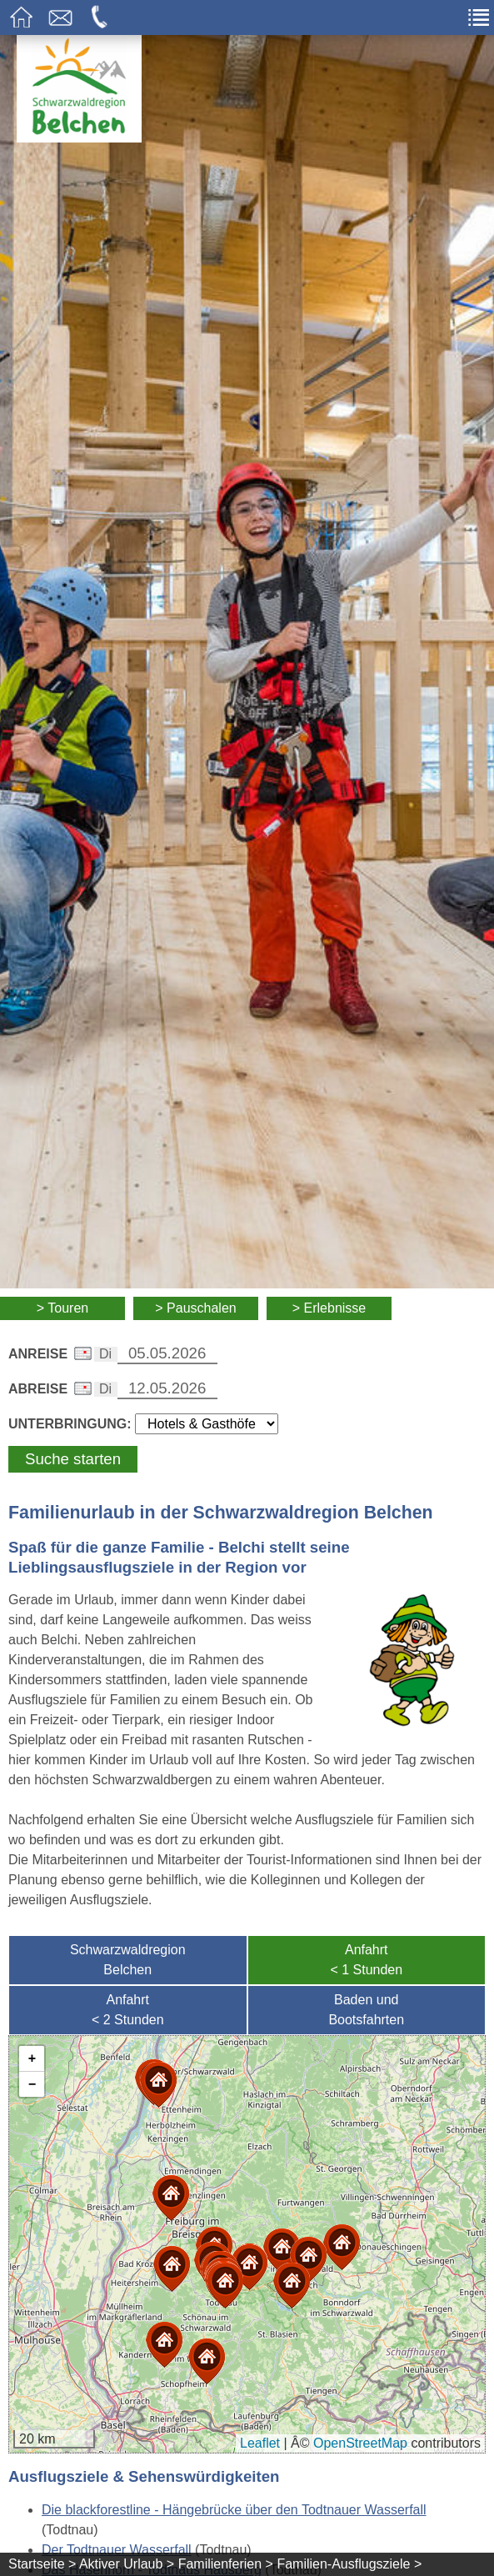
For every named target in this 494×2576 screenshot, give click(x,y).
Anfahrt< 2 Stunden (128, 2010)
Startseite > (42, 2564)
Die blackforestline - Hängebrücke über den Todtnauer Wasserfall (234, 2510)
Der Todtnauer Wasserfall (117, 2550)
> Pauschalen (195, 1308)
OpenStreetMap (360, 2443)
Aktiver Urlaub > (126, 2564)
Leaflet (260, 2443)
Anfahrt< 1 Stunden (366, 1960)
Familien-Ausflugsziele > (349, 2564)
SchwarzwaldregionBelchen (128, 1960)
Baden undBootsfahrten (366, 2010)
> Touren (62, 1308)
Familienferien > (225, 2564)
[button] (225, 2285)
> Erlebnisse (329, 1308)
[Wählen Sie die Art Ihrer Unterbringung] (206, 1423)
